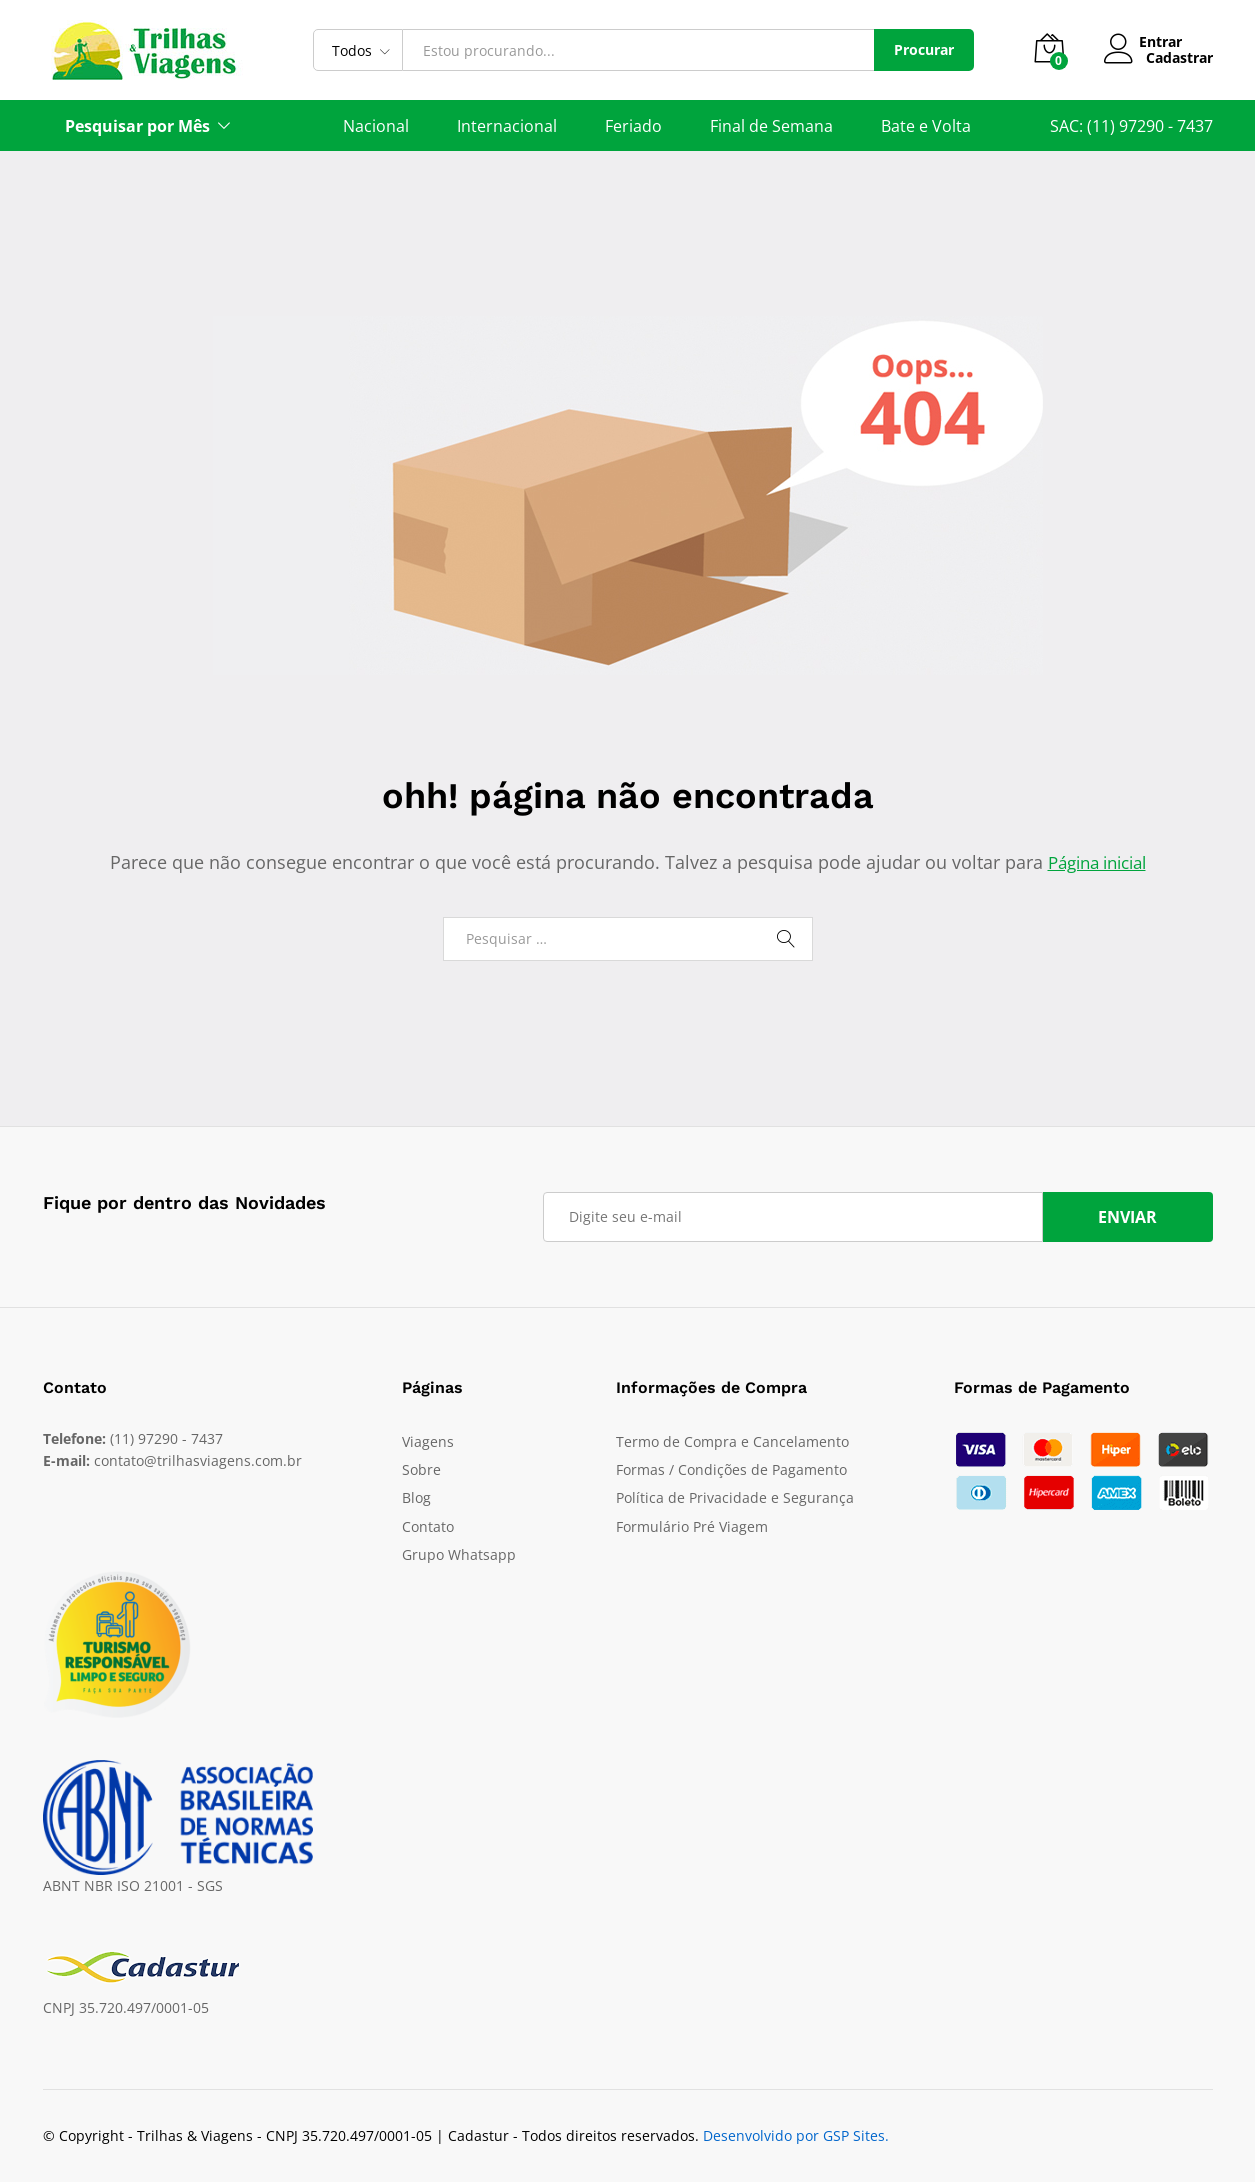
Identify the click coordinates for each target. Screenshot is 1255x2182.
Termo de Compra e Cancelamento (732, 1441)
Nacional (376, 126)
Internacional (507, 126)
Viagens (428, 1441)
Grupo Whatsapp (459, 1554)
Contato (428, 1526)
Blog (416, 1497)
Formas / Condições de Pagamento (731, 1469)
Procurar (924, 49)
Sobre (421, 1469)
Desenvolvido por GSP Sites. (796, 2134)
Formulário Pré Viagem (692, 1526)
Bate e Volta (926, 126)
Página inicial (1097, 862)
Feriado (633, 126)
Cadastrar (1179, 58)
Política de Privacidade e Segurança (735, 1497)
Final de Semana (771, 126)
